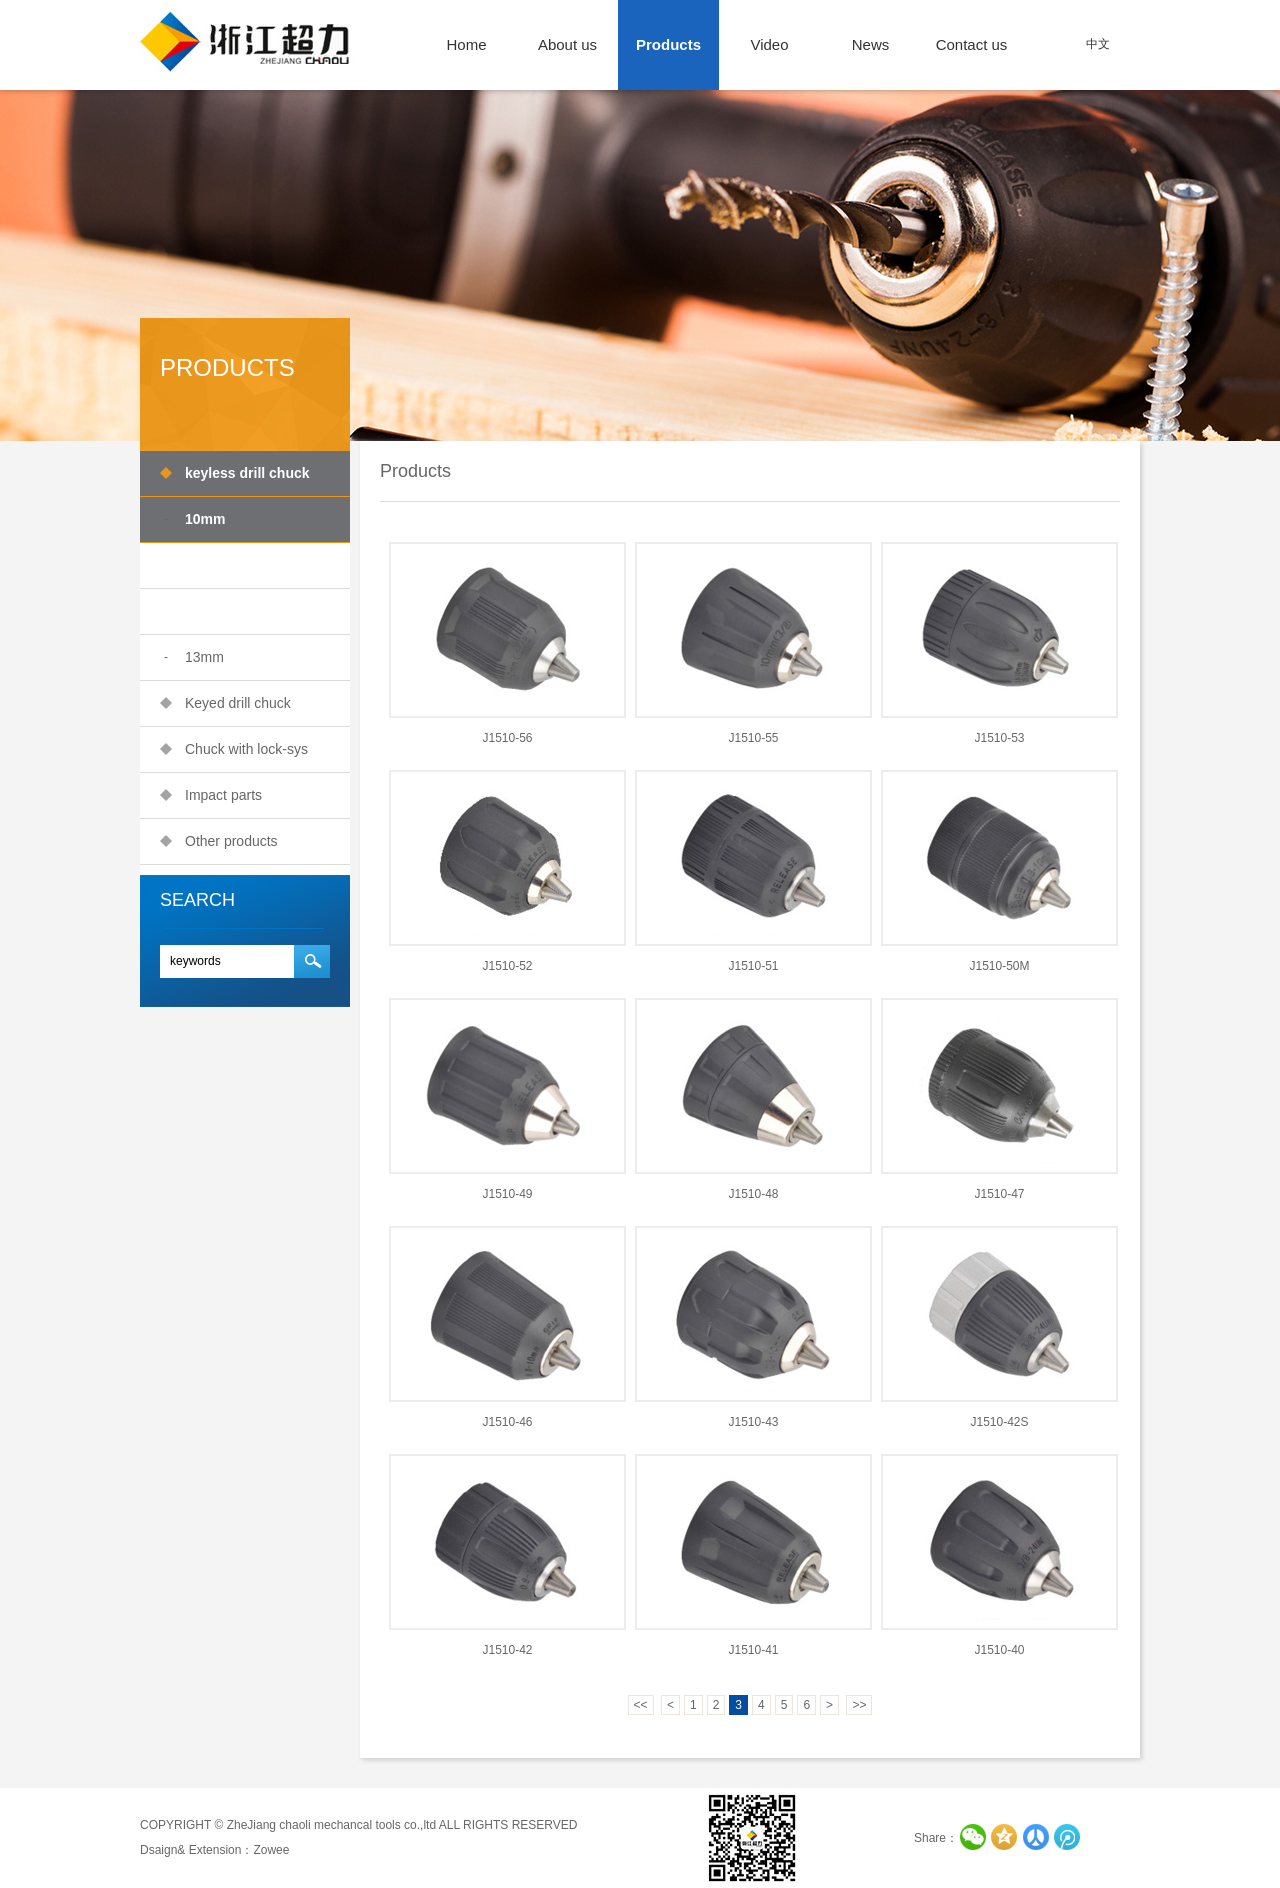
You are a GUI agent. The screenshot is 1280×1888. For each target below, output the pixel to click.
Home (466, 44)
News (871, 44)
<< (641, 1705)
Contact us (972, 44)
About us (567, 44)
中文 (1098, 44)
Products (668, 44)
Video (769, 44)
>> (859, 1705)
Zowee (271, 1850)
